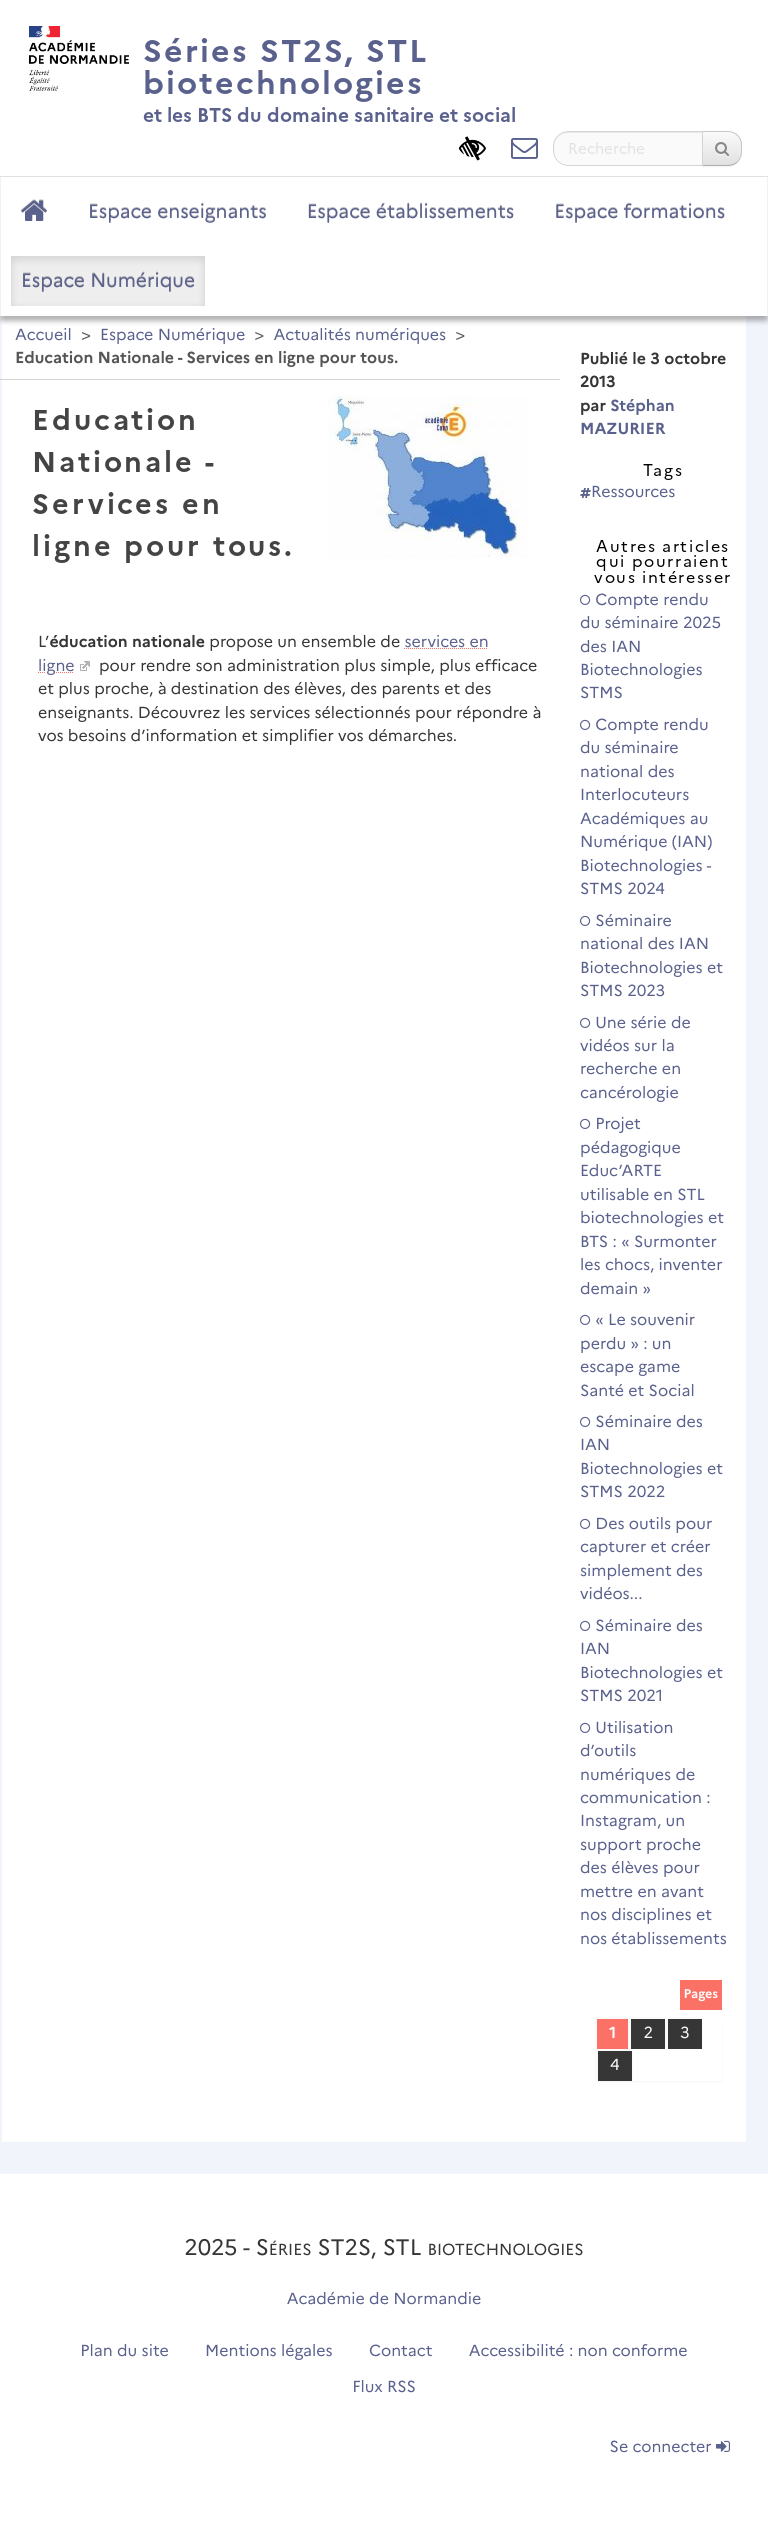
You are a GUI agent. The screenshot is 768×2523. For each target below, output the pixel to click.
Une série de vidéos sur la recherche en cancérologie (635, 1058)
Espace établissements (411, 211)
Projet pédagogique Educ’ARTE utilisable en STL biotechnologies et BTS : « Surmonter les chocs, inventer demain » (652, 1206)
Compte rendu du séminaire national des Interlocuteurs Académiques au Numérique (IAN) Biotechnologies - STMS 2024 (646, 807)
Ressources (627, 492)
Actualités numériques (359, 335)
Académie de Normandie (384, 2299)
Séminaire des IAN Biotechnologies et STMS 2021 (651, 1661)
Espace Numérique (108, 280)
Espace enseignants (177, 211)
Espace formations (639, 211)
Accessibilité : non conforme (578, 2351)
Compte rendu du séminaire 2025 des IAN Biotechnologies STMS (650, 647)
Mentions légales (269, 2351)
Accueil (43, 335)
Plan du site (124, 2351)
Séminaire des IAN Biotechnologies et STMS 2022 (651, 1457)
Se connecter (670, 2447)
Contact (401, 2351)
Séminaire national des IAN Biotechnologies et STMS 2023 (651, 956)
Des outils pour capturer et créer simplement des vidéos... (646, 1559)
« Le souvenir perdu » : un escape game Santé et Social (637, 1355)
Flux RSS (384, 2387)
